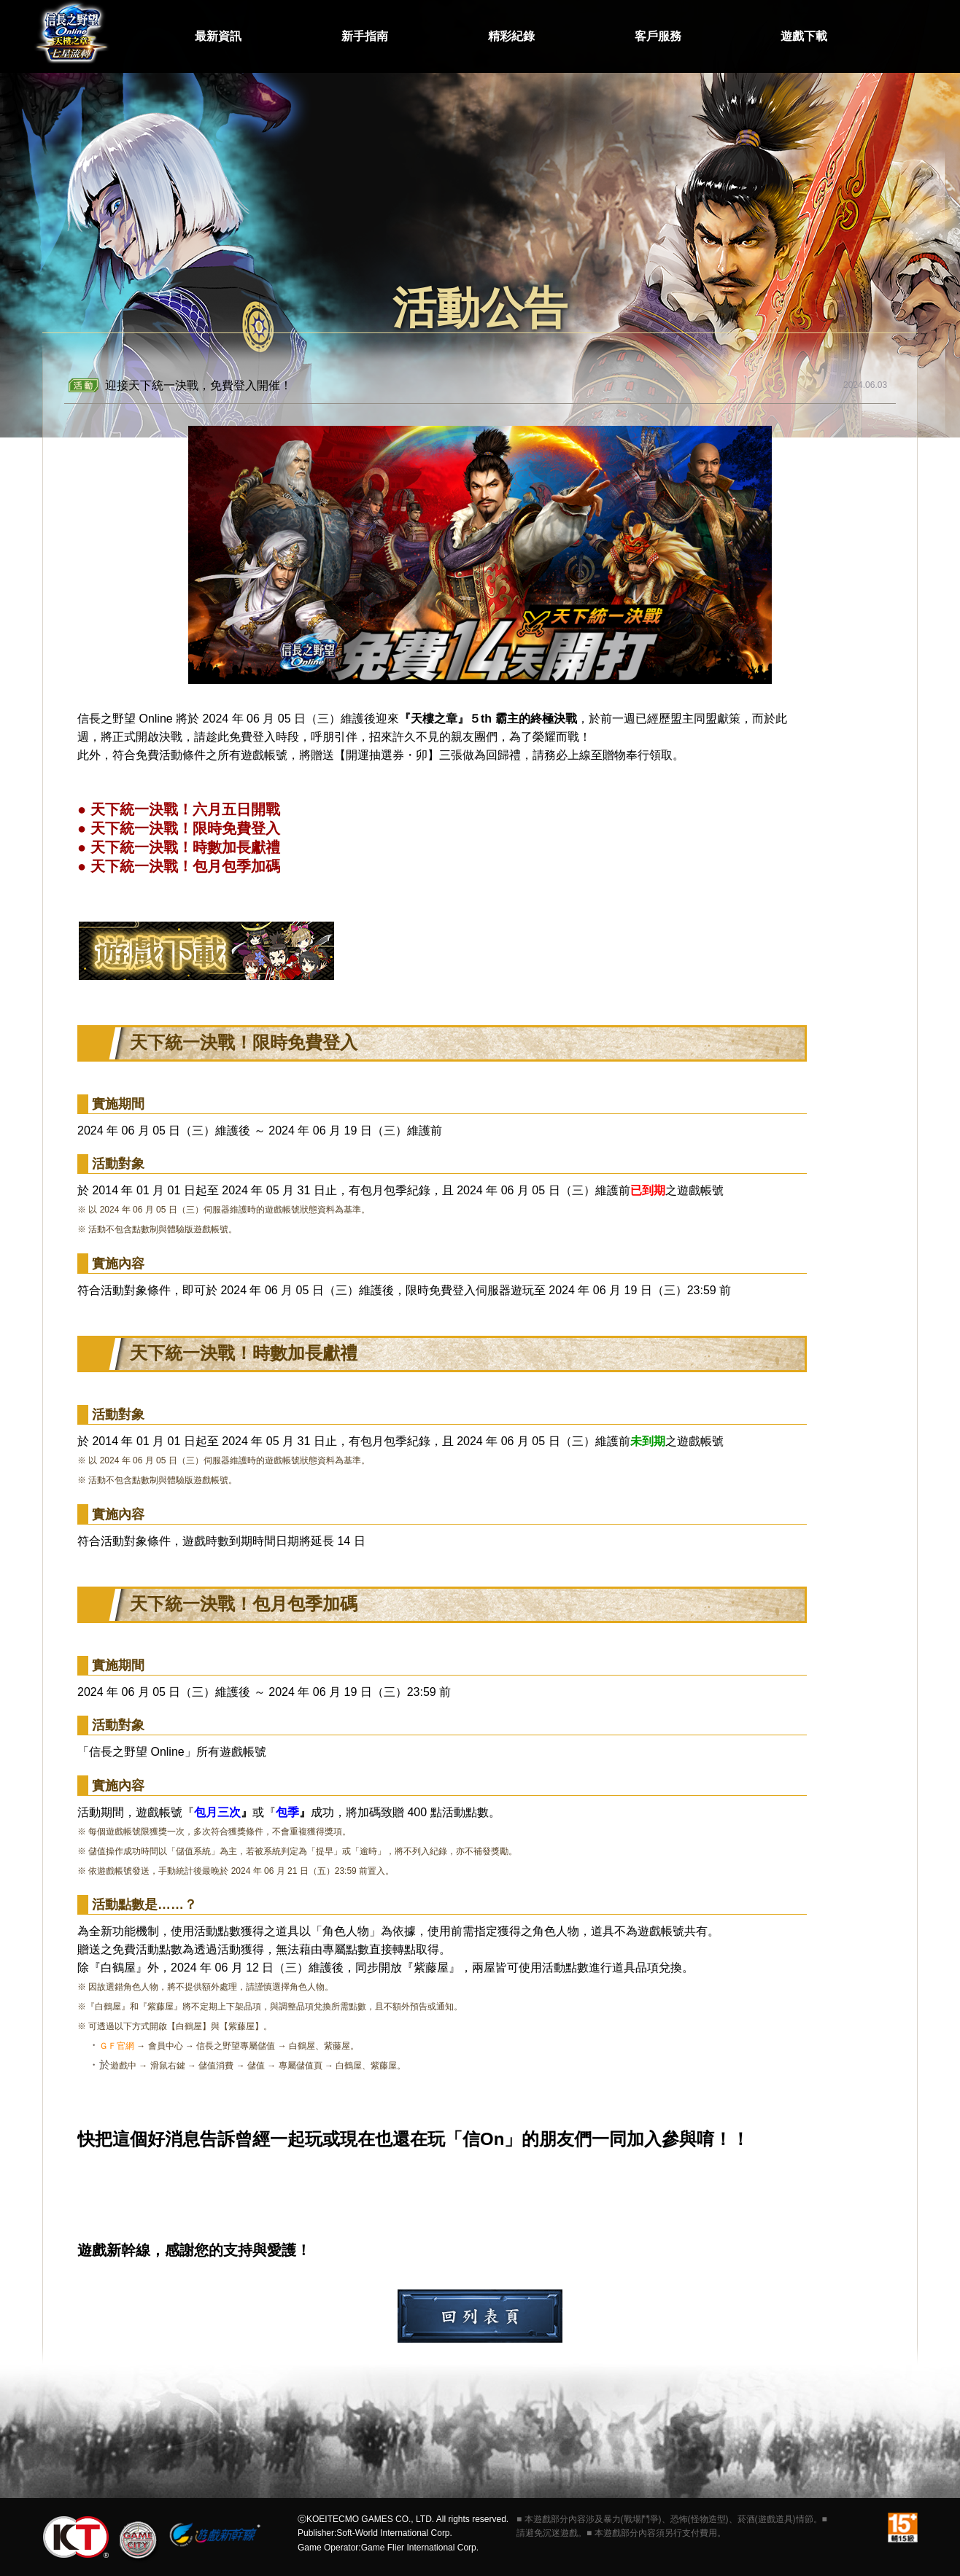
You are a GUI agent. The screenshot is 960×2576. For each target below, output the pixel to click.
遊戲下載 (804, 36)
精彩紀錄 (511, 36)
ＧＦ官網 (116, 2046)
